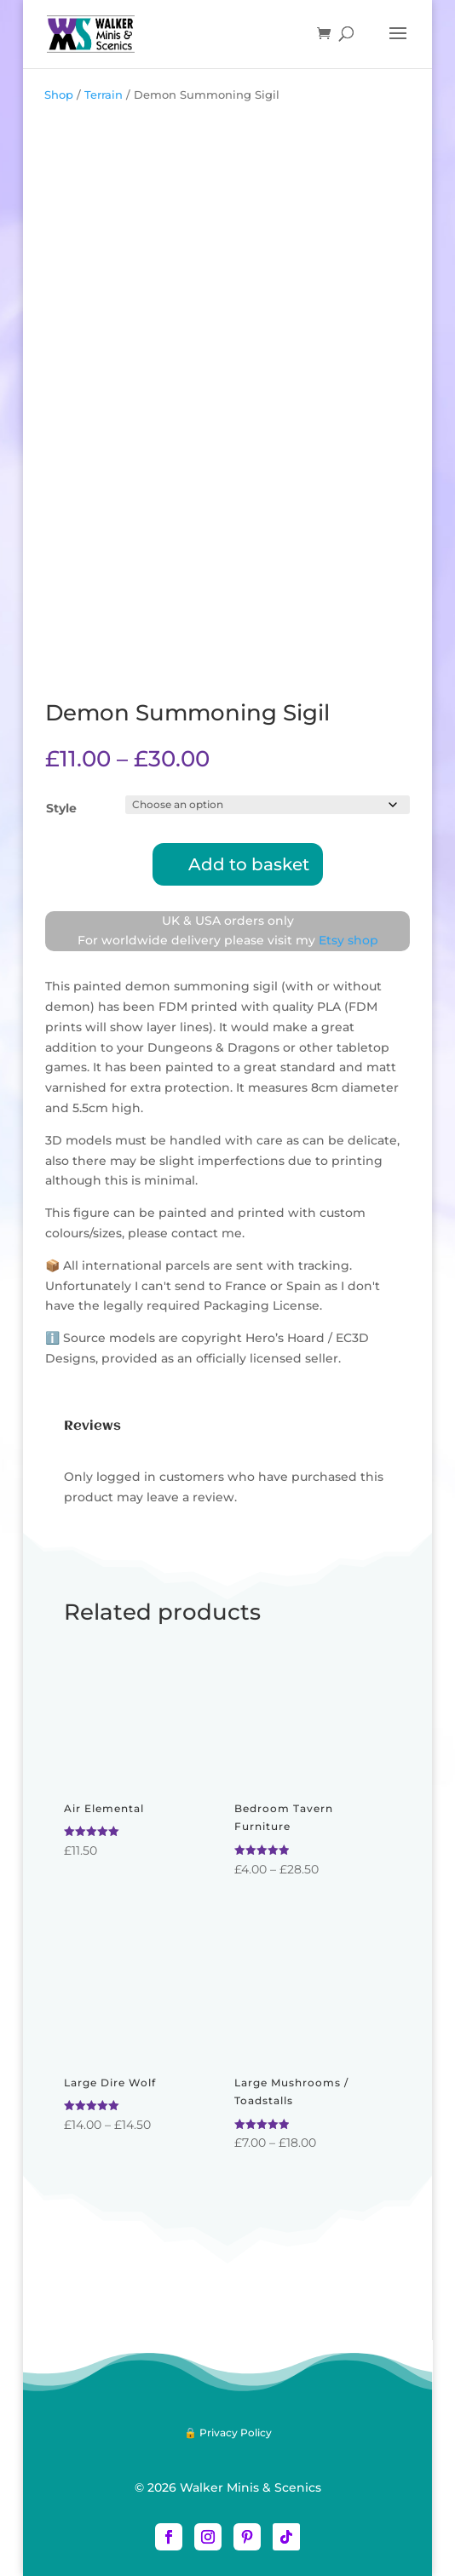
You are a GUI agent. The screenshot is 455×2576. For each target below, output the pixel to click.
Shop (58, 95)
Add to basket (248, 864)
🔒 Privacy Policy (228, 2432)
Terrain (103, 95)
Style (61, 808)
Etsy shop (348, 940)
